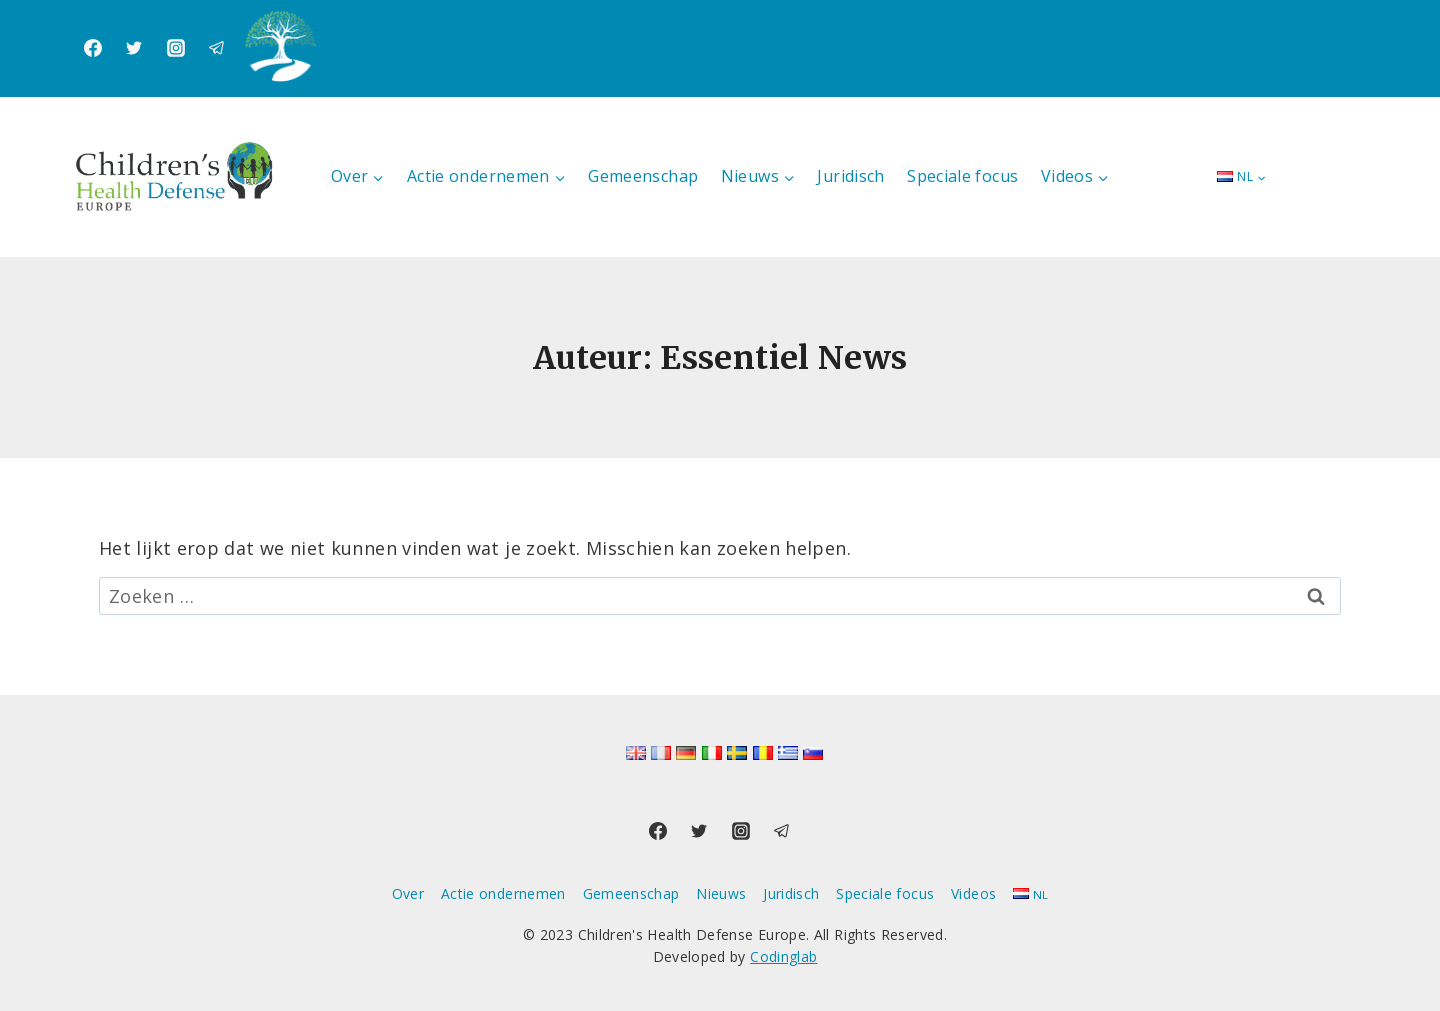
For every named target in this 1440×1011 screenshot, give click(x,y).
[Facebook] (93, 48)
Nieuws (721, 893)
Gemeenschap (643, 176)
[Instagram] (176, 48)
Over (408, 893)
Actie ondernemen (503, 893)
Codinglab (783, 956)
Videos (973, 893)
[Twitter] (134, 48)
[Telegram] (217, 48)
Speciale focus (962, 176)
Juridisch (850, 176)
